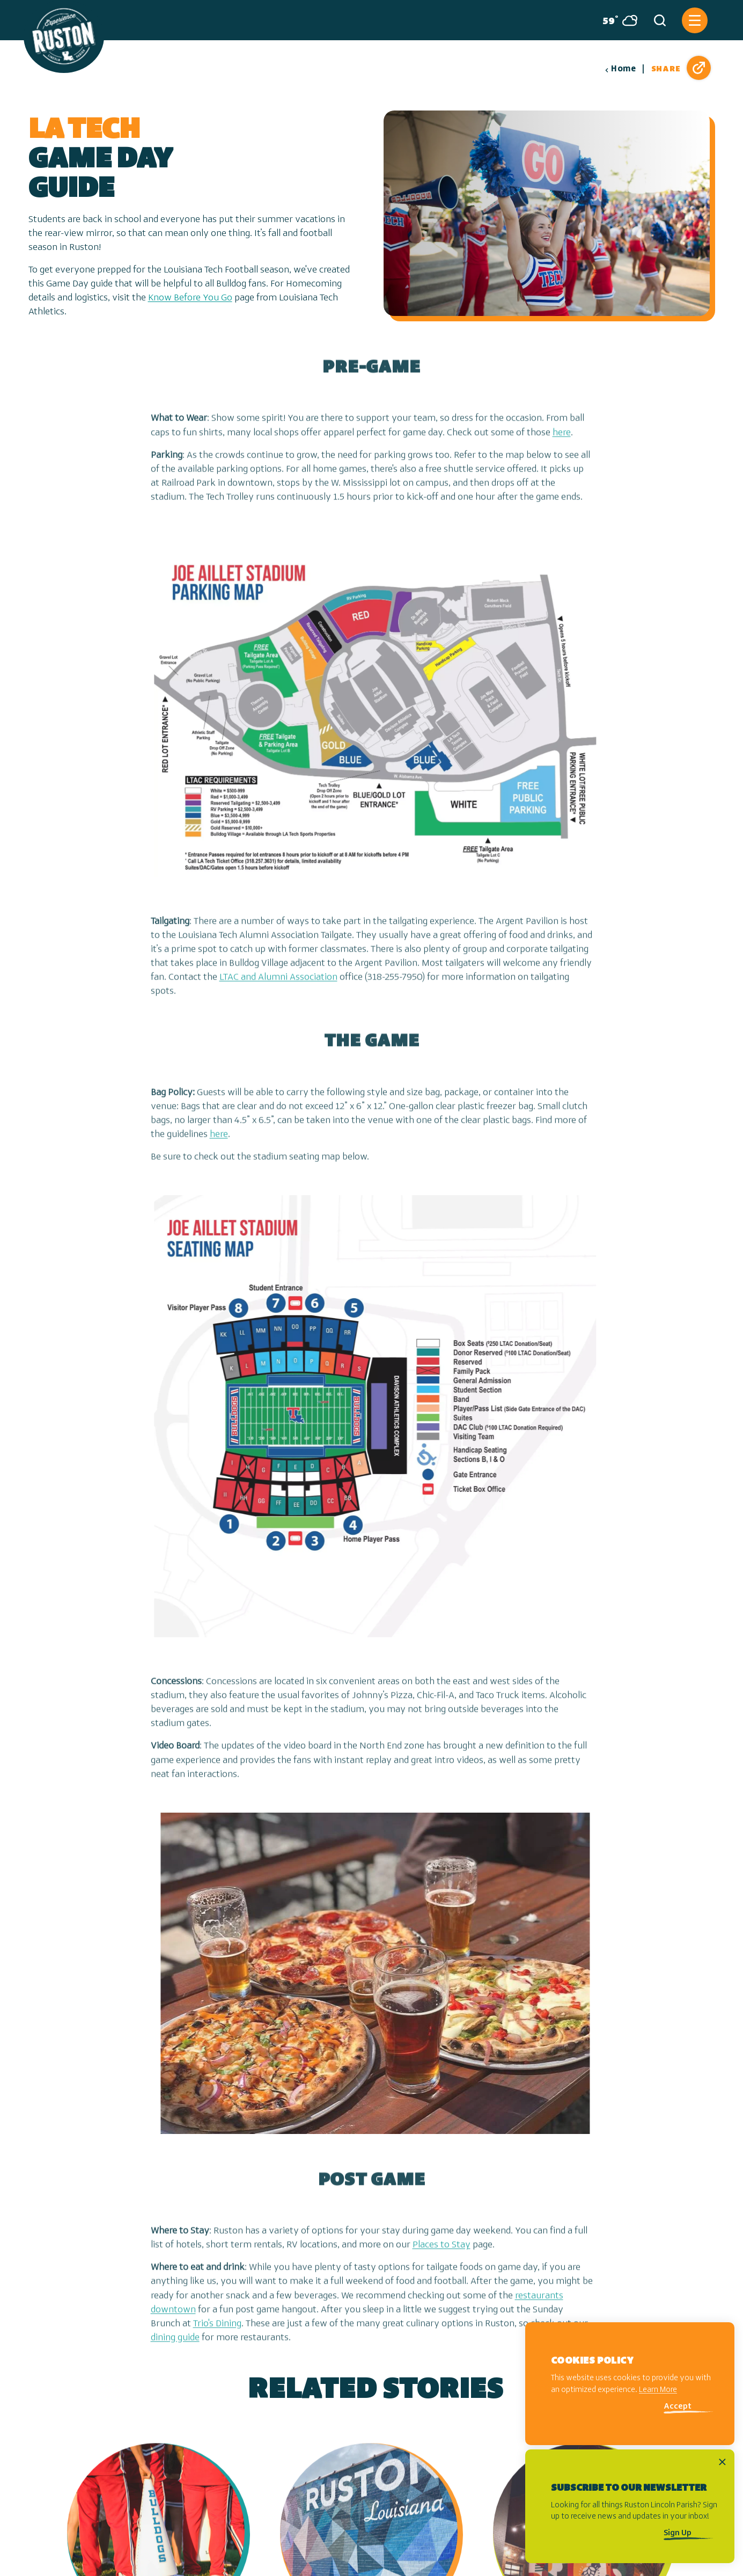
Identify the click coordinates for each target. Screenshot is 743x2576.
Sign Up (677, 2533)
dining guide (175, 2356)
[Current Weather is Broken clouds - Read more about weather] (615, 20)
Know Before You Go (190, 298)
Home (620, 69)
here (562, 451)
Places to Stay (441, 2264)
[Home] (64, 36)
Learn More (658, 2390)
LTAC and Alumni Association (278, 996)
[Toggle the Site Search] (660, 20)
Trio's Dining (217, 2342)
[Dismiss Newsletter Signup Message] (722, 2462)
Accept (677, 2407)
